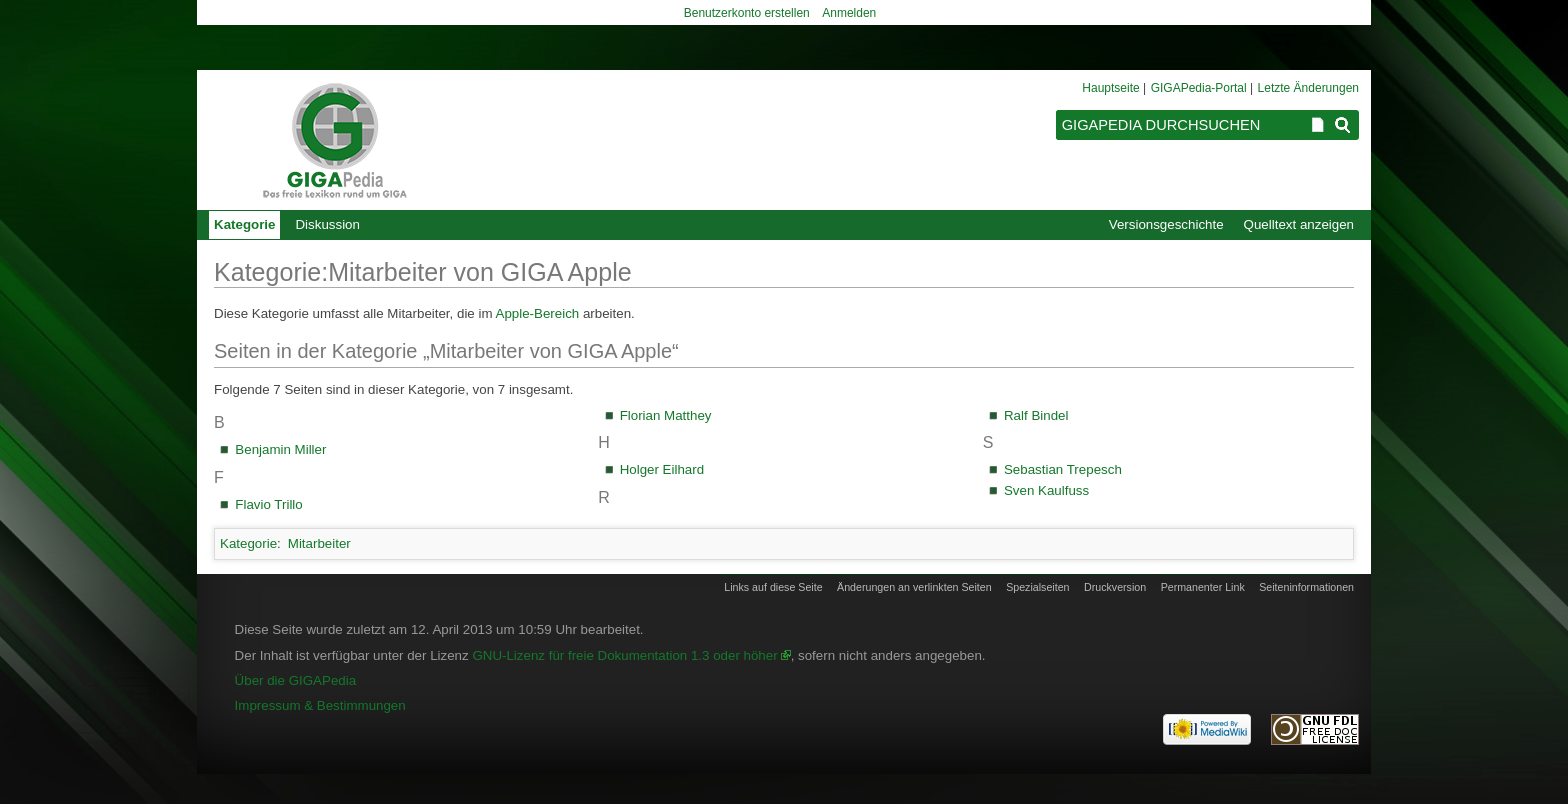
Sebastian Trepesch (1063, 469)
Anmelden (849, 13)
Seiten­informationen (1306, 587)
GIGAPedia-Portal (1199, 88)
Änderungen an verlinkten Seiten (914, 587)
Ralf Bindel (1036, 415)
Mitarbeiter (319, 543)
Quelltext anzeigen (1299, 224)
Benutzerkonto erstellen (747, 13)
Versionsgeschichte (1166, 224)
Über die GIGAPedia (296, 680)
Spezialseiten (1037, 587)
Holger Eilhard (662, 469)
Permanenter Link (1203, 587)
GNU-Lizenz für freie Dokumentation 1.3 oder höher (624, 655)
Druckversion (1115, 587)
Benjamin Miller (280, 449)
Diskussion (327, 224)
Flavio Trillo (268, 504)
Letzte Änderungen (1308, 88)
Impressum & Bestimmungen (320, 705)
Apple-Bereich (538, 313)
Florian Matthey (666, 415)
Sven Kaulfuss (1046, 490)
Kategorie (248, 543)
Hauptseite (1110, 88)
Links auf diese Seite (773, 587)
